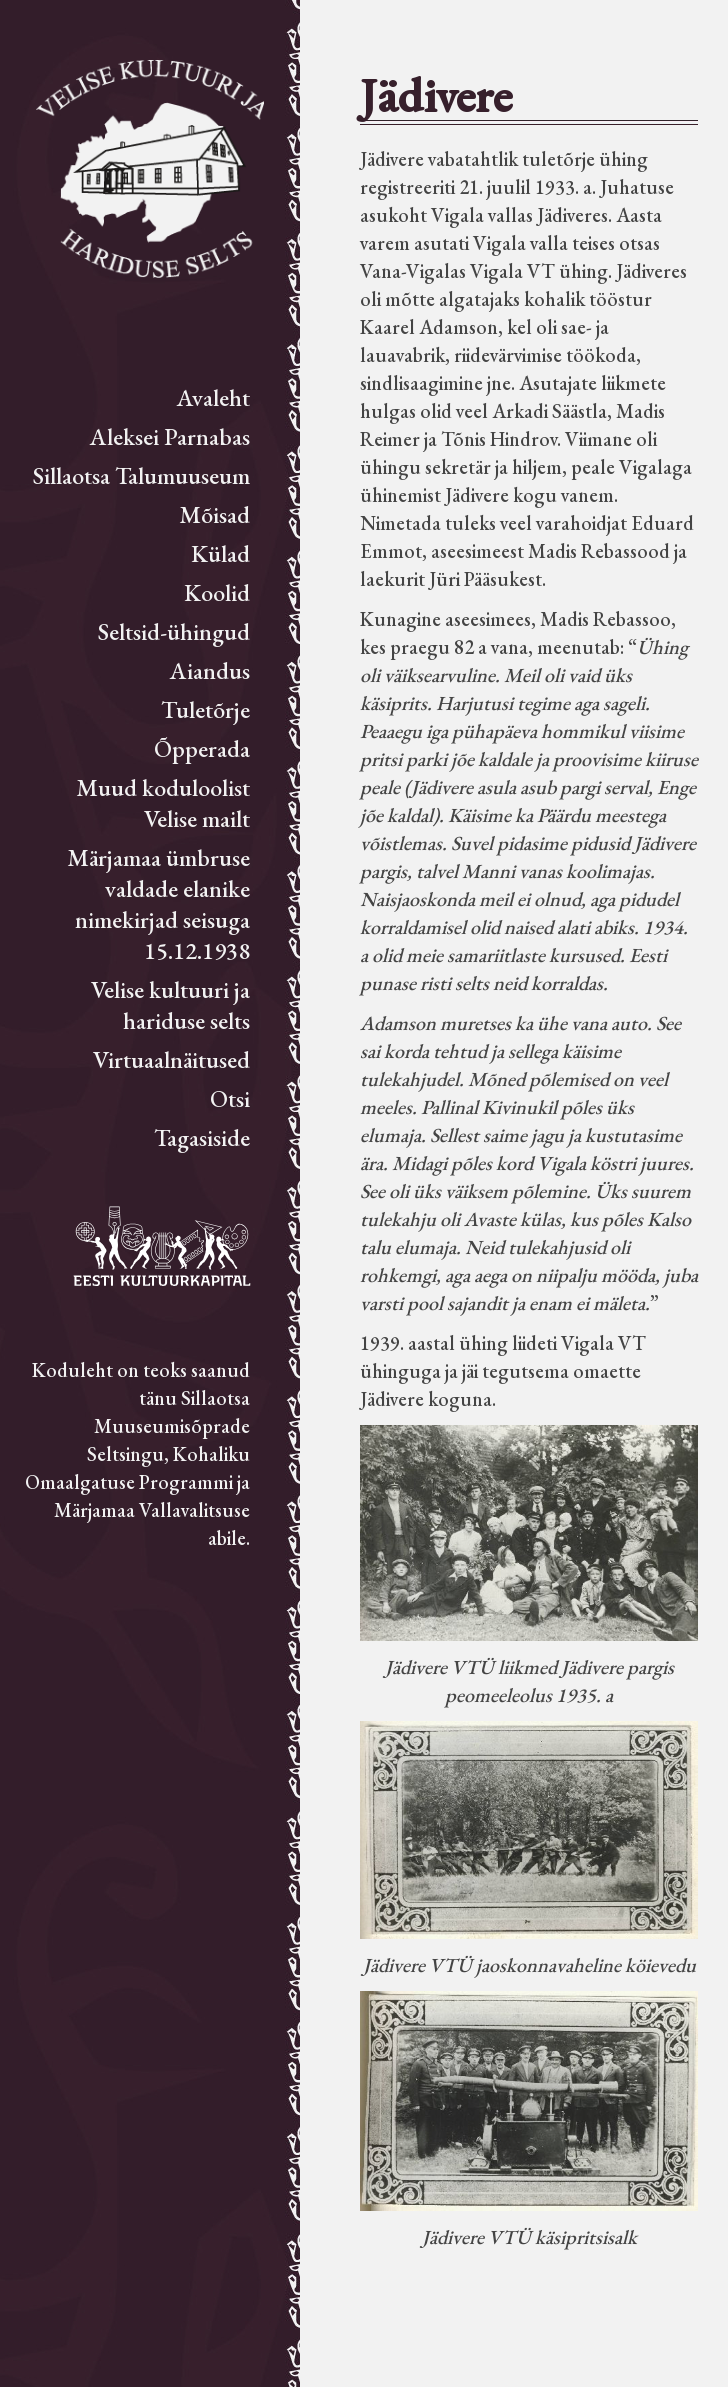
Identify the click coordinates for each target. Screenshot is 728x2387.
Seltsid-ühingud (174, 631)
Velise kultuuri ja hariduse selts (170, 1005)
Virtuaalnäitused (171, 1059)
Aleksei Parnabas (170, 436)
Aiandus (210, 670)
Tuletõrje (205, 709)
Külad (220, 553)
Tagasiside (202, 1137)
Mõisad (214, 514)
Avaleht (213, 397)
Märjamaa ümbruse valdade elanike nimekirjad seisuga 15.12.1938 (158, 904)
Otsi (230, 1098)
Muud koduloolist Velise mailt (163, 803)
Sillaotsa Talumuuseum (141, 475)
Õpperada (202, 748)
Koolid (217, 592)
